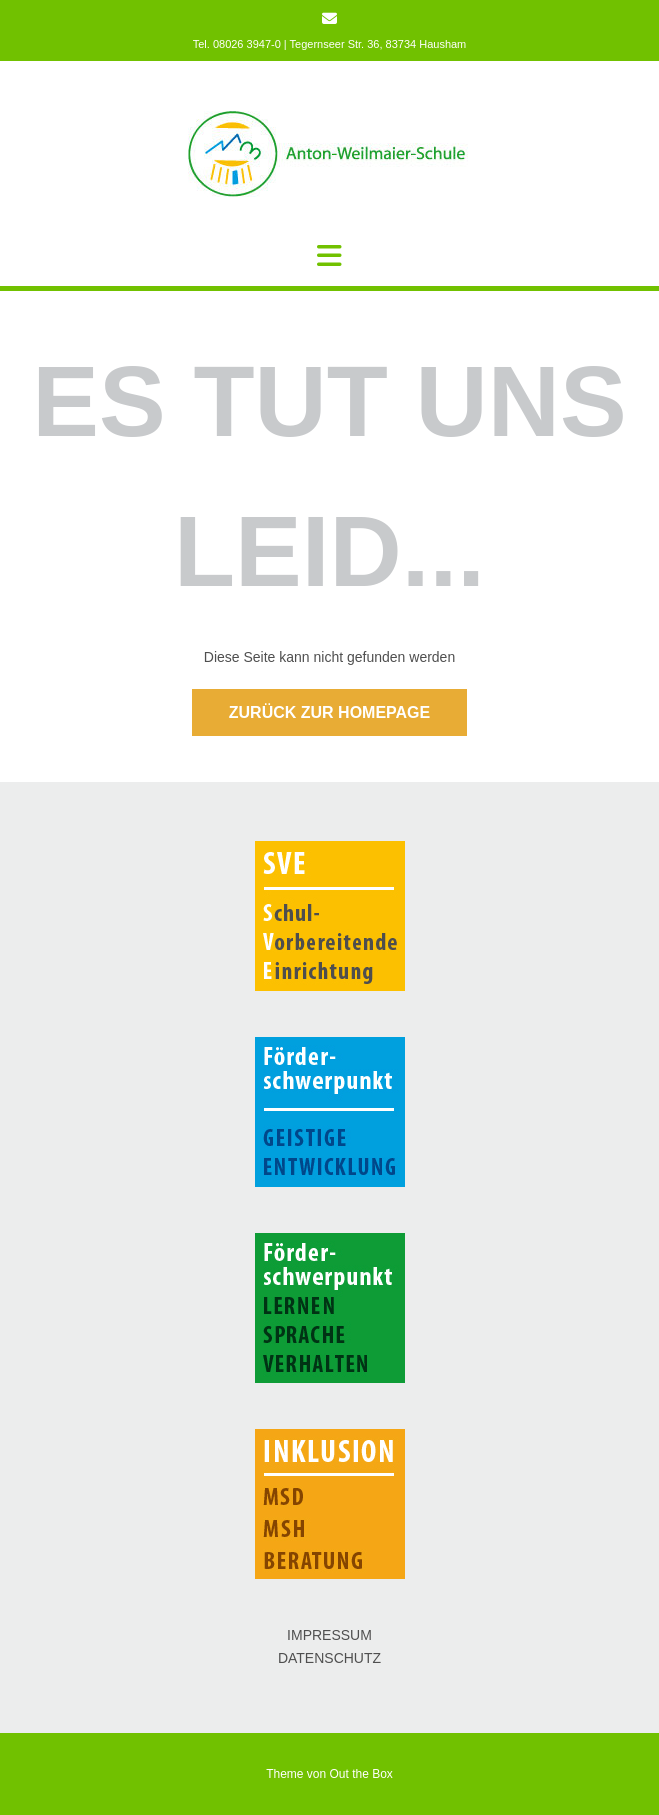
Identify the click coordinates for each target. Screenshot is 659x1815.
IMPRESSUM (329, 1635)
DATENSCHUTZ (329, 1658)
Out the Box (361, 1774)
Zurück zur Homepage (329, 712)
